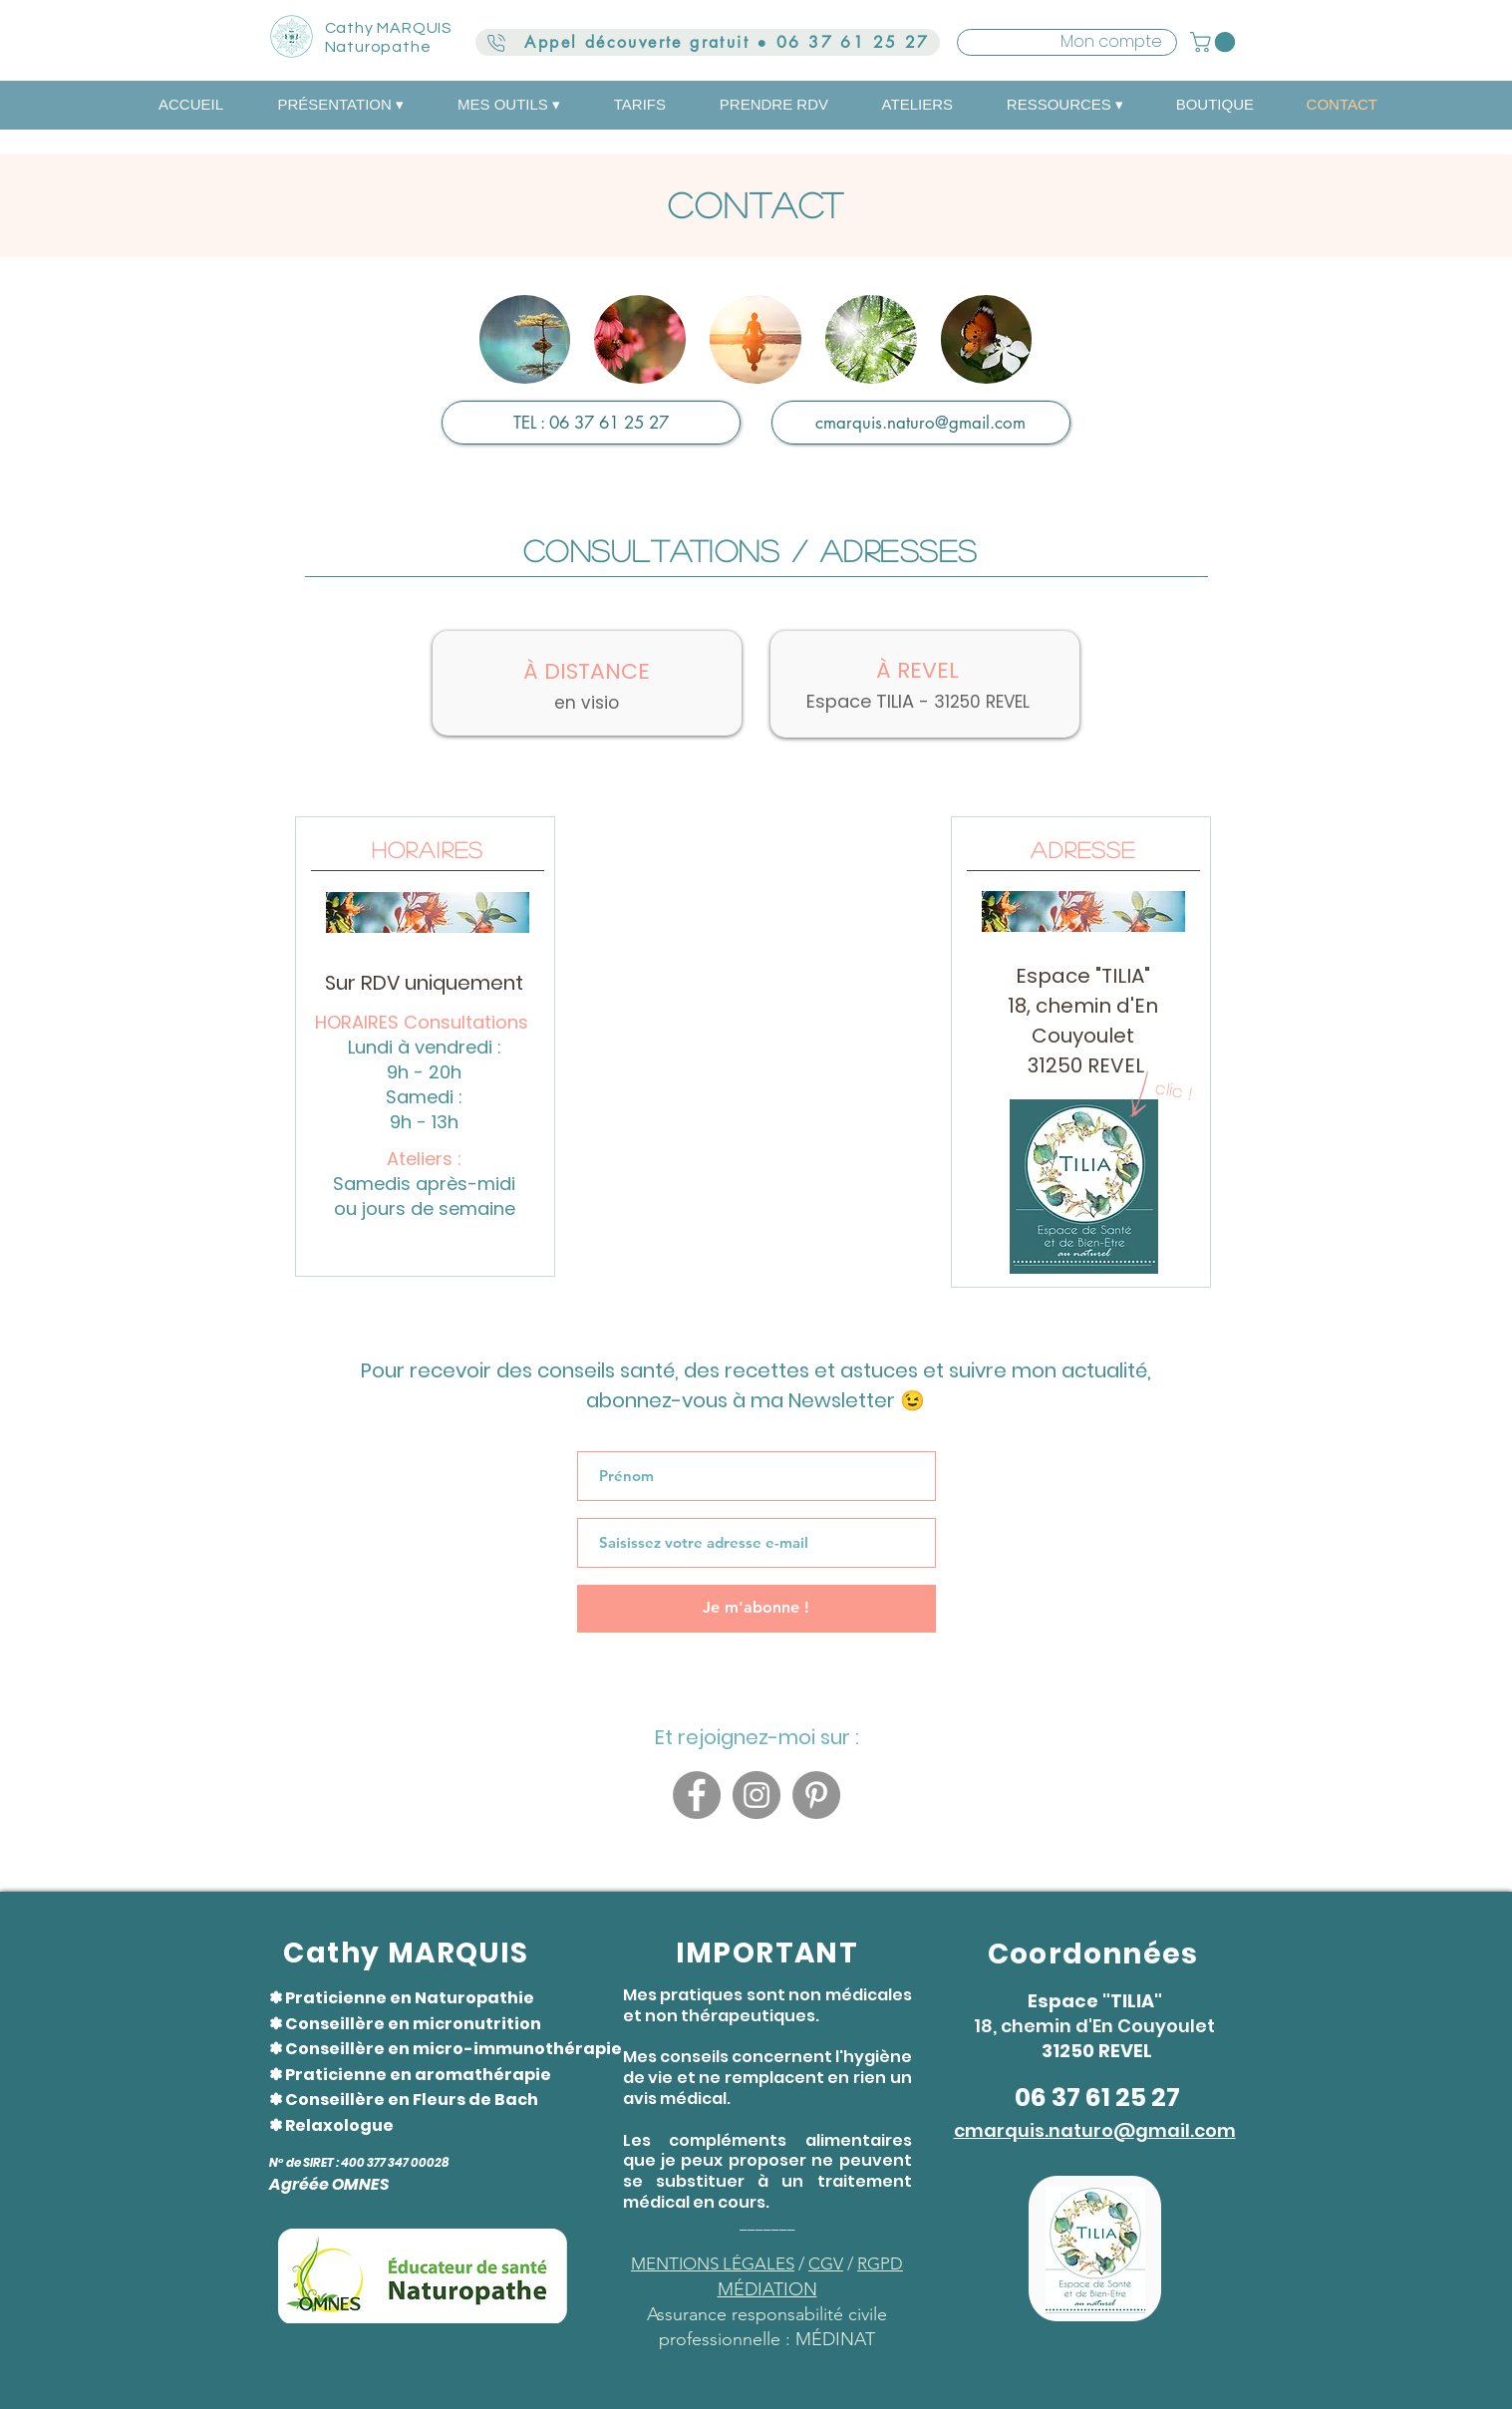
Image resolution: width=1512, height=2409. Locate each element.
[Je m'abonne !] (756, 1609)
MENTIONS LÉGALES (712, 2263)
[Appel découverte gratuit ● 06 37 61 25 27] (707, 42)
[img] (525, 339)
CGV (825, 2263)
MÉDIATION (767, 2289)
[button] (1215, 42)
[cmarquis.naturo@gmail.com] (920, 423)
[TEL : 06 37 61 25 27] (591, 423)
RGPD (880, 2263)
